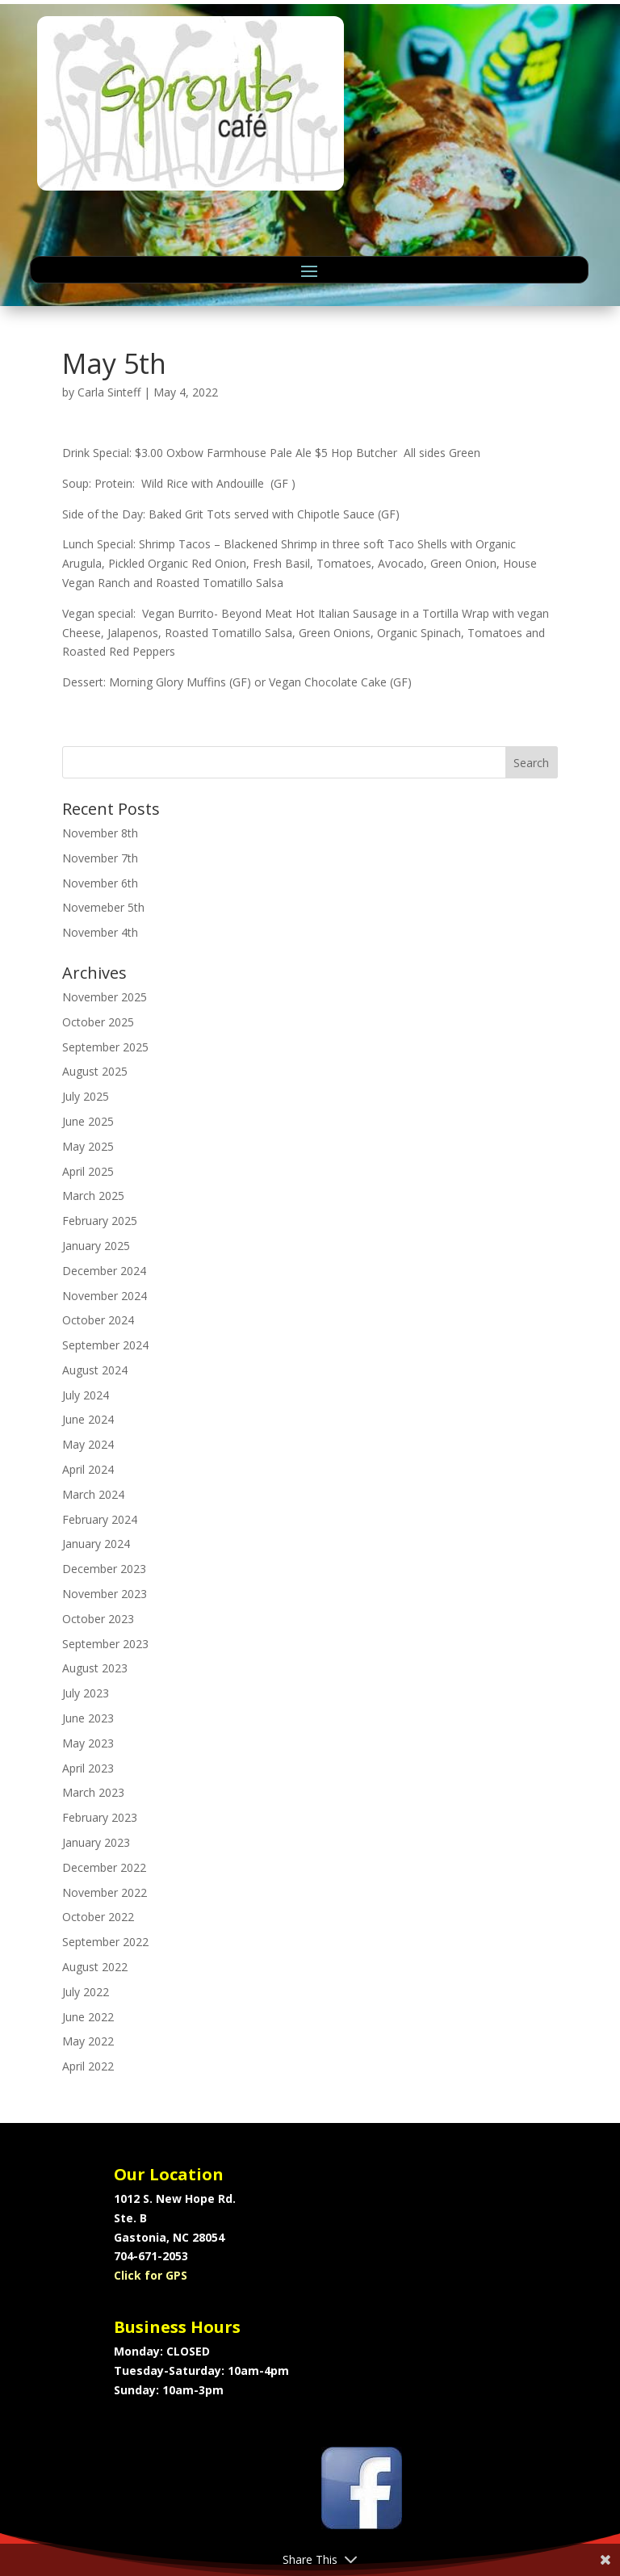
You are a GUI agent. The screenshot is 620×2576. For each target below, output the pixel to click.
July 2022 (85, 1991)
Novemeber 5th (103, 907)
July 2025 (85, 1096)
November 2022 (104, 1892)
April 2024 (88, 1469)
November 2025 (104, 997)
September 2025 (105, 1047)
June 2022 (88, 2016)
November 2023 (104, 1593)
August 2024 (95, 1370)
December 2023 (104, 1568)
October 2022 (98, 1916)
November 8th (100, 833)
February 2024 (99, 1519)
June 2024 (88, 1419)
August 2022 (95, 1966)
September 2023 (105, 1643)
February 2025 (99, 1220)
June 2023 (88, 1718)
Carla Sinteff (109, 392)
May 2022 (88, 2041)
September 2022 (105, 1941)
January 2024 (96, 1543)
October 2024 (98, 1320)
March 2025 (93, 1195)
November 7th (100, 858)
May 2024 (88, 1444)
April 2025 (88, 1171)
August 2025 (95, 1071)
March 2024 (93, 1494)
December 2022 (104, 1867)
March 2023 (93, 1792)
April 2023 (88, 1768)
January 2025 (96, 1245)
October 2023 (98, 1618)
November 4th (100, 932)
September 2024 (105, 1345)
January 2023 (96, 1842)
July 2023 (85, 1693)
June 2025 (88, 1121)
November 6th (100, 883)
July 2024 (85, 1395)
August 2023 (95, 1668)
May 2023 (88, 1743)
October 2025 (98, 1022)
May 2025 (88, 1146)
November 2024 (104, 1295)
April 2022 (88, 2066)
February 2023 (99, 1817)
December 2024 (104, 1270)
